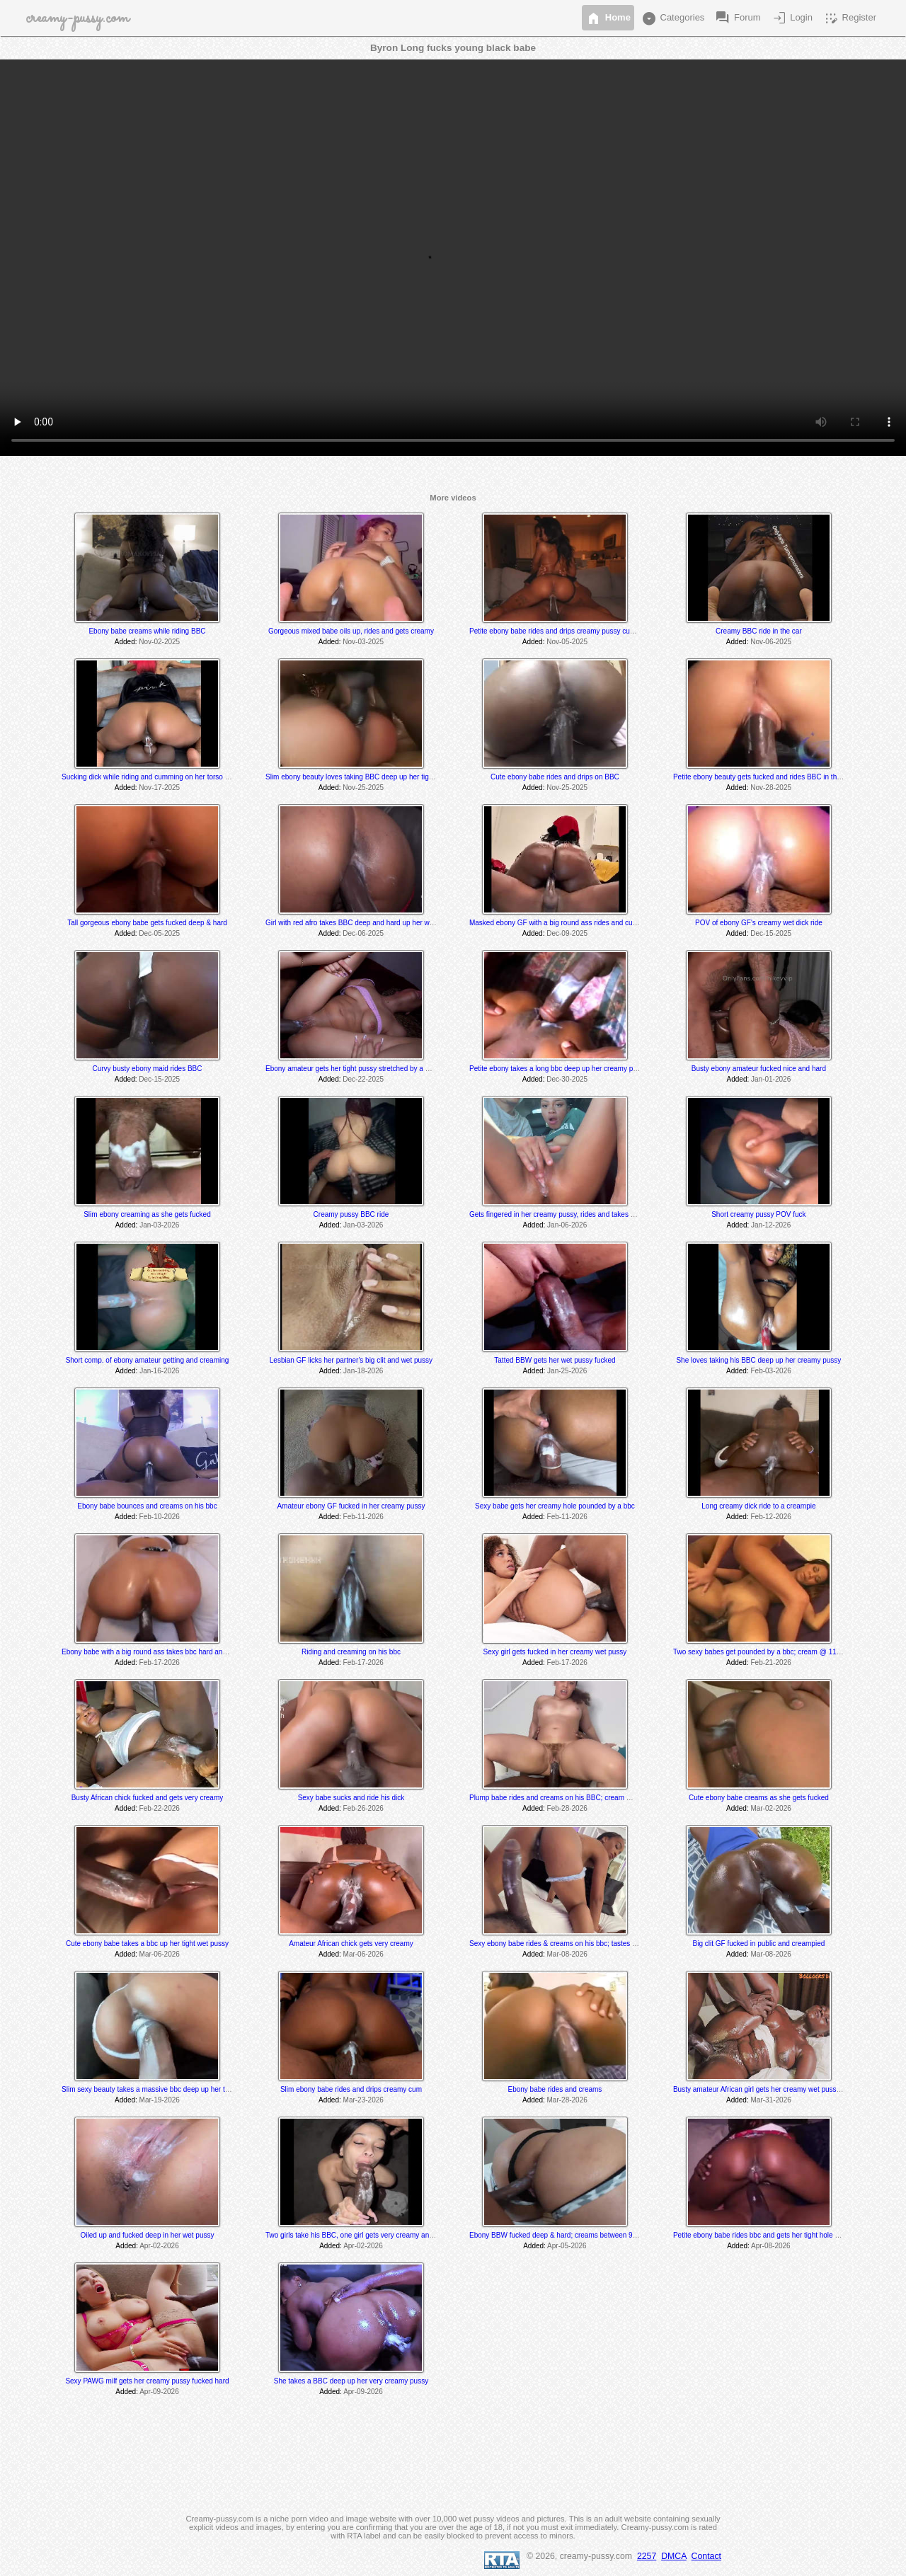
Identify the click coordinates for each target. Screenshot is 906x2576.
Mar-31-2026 (771, 2100)
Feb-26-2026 (363, 1808)
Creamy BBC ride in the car (759, 631)
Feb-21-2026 (771, 1662)
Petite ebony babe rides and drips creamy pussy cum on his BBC (571, 631)
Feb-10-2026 (159, 1517)
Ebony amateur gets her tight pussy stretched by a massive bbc (364, 1068)
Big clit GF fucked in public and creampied (759, 1943)
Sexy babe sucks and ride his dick (351, 1798)
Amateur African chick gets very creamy (351, 1943)
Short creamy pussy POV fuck (758, 1214)
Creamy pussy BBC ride (351, 1214)
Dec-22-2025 (363, 1079)
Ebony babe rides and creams (555, 2089)
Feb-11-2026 (363, 1517)
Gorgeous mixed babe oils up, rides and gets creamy (351, 631)
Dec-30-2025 (566, 1079)
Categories (672, 18)
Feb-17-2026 (159, 1662)
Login (792, 18)
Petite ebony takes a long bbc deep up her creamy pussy (558, 1068)
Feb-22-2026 (159, 1808)
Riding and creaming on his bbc (351, 1652)
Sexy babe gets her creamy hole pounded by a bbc (555, 1506)
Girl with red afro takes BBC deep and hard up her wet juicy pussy (368, 923)
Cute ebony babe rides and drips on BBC (555, 777)
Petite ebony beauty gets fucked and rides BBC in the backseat (772, 777)
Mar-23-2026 (363, 2100)
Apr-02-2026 (159, 2246)
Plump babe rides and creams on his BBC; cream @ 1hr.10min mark (576, 1798)
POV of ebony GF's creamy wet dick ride (758, 923)
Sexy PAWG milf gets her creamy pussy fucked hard (147, 2381)
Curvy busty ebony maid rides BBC (147, 1068)
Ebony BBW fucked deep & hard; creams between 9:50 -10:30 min (573, 2235)
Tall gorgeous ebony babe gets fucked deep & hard (147, 923)
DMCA (674, 2556)
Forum (737, 18)
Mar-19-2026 (159, 2100)
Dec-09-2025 (566, 933)
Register (849, 18)
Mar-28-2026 (567, 2100)
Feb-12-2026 (771, 1517)
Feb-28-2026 (567, 1808)
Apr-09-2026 (159, 2391)
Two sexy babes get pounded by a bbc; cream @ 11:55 (760, 1652)
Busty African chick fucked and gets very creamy (147, 1798)
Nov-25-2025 (363, 787)
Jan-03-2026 (159, 1225)
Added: (126, 642)
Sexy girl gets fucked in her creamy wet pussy (554, 1652)
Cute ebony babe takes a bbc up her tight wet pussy (147, 1943)
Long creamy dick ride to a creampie (758, 1506)
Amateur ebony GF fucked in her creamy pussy (351, 1506)
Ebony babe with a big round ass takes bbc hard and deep (153, 1652)
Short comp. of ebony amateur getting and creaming (147, 1360)
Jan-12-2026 (771, 1225)
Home (608, 18)
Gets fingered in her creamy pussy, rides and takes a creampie (567, 1214)
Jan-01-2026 (771, 1079)
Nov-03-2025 (363, 642)
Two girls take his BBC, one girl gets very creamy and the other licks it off (379, 2235)
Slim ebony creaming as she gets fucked (147, 1214)
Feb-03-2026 (771, 1371)
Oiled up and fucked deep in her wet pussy (147, 2235)
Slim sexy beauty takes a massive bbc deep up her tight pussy (159, 2089)
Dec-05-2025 (159, 933)
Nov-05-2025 (566, 642)
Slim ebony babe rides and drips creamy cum (351, 2089)
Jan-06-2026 (567, 1225)
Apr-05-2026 (567, 2246)
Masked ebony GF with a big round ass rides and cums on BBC (568, 923)
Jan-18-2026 (363, 1371)
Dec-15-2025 (770, 933)
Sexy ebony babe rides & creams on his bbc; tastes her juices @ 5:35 (578, 1943)
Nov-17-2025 (159, 787)
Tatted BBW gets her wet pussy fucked (554, 1360)
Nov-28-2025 (770, 787)
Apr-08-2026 (771, 2246)
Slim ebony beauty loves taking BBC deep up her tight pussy (360, 777)
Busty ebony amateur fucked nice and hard (759, 1068)
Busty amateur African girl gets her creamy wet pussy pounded (771, 2089)
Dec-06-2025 (363, 933)
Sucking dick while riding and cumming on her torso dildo (151, 777)
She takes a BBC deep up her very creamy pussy (351, 2381)
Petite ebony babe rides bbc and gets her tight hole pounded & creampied (788, 2235)
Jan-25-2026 (567, 1371)
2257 (646, 2556)
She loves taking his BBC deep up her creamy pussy (758, 1360)
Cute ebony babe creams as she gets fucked (759, 1798)
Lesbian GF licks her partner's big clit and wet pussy (351, 1360)
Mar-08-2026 (567, 1954)
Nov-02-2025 (159, 642)
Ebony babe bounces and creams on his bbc (147, 1506)
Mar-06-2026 (159, 1954)
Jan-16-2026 (159, 1371)
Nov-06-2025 (770, 642)
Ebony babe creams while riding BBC (146, 631)
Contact (706, 2556)
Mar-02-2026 (771, 1808)
